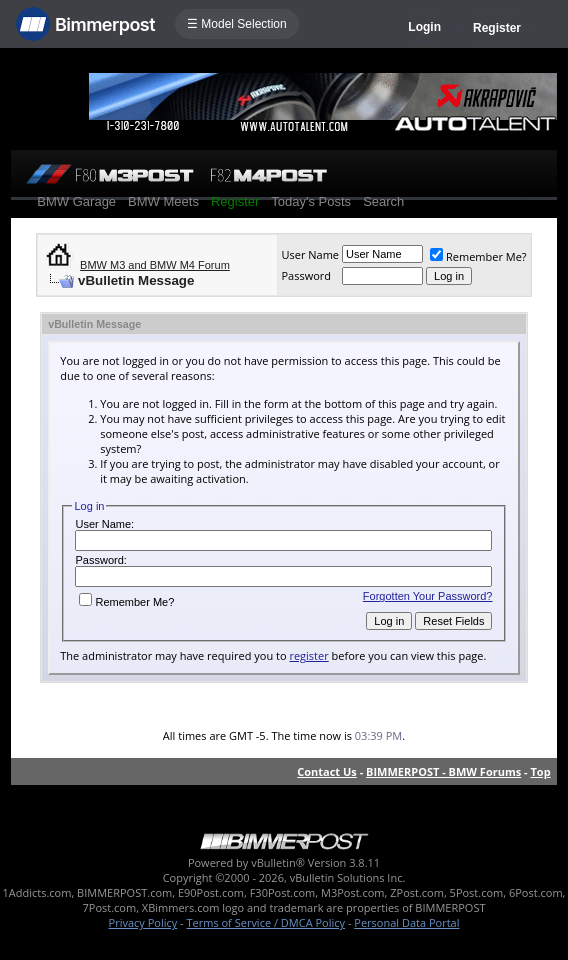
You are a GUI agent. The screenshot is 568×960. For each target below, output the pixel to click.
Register (497, 28)
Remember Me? (478, 256)
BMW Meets (163, 201)
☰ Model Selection (237, 24)
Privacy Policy (143, 922)
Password (306, 275)
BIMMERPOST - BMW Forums (443, 771)
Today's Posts (311, 201)
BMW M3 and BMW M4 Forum (155, 265)
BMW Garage (76, 201)
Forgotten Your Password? (428, 596)
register (308, 655)
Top (540, 771)
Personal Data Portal (406, 922)
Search (383, 201)
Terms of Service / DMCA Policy (265, 922)
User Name (310, 254)
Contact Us (327, 771)
